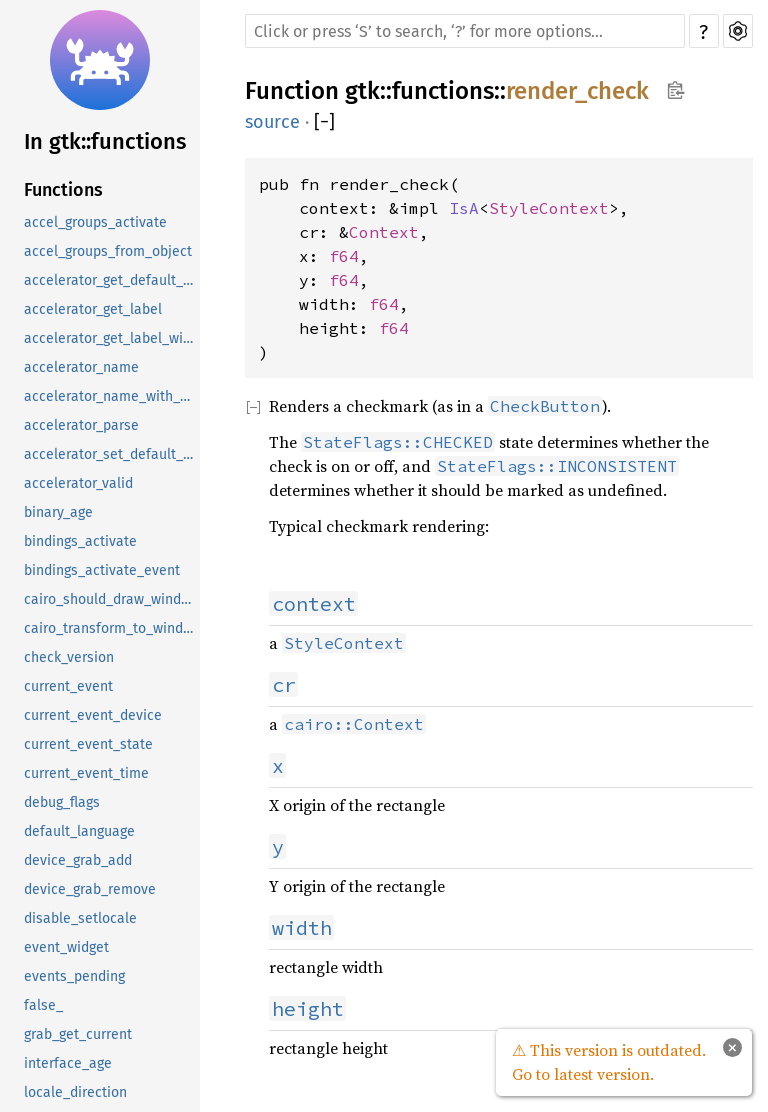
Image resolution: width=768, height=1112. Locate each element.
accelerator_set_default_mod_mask (112, 454)
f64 (344, 256)
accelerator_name (81, 367)
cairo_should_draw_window (111, 599)
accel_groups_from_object (108, 251)
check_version (69, 657)
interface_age (68, 1063)
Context (384, 232)
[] (324, 122)
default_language (79, 831)
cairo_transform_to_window (112, 628)
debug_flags (62, 802)
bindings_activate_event (102, 570)
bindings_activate (80, 541)
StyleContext (549, 208)
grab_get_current (78, 1034)
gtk (362, 91)
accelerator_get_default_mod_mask (112, 280)
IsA (464, 208)
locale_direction (75, 1092)
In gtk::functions (105, 141)
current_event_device (93, 715)
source (272, 122)
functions (443, 91)
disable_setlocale (80, 918)
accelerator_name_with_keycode (112, 396)
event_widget (66, 947)
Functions (63, 190)
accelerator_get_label (93, 309)
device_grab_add (78, 860)
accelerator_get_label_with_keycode (112, 338)
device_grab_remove (90, 889)
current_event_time (86, 773)
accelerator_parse (81, 425)
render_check (577, 91)
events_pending (74, 976)
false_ (43, 1005)
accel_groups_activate (95, 222)
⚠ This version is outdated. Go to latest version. (609, 1062)
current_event (68, 686)
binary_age (58, 512)
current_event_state (88, 744)
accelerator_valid (78, 483)
